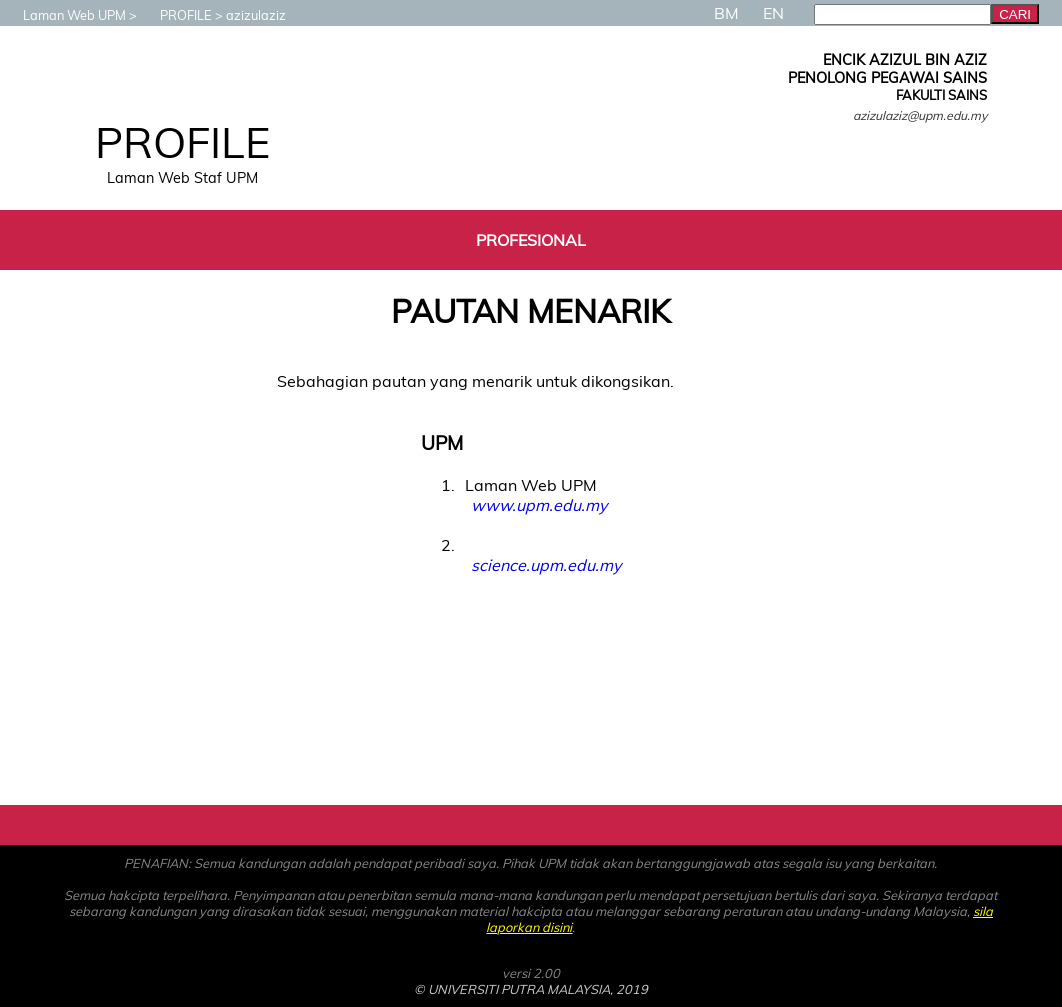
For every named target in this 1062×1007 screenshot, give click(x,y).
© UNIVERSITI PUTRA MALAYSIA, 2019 (531, 989)
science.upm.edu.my (546, 565)
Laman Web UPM (64, 15)
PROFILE (176, 15)
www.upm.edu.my (539, 505)
